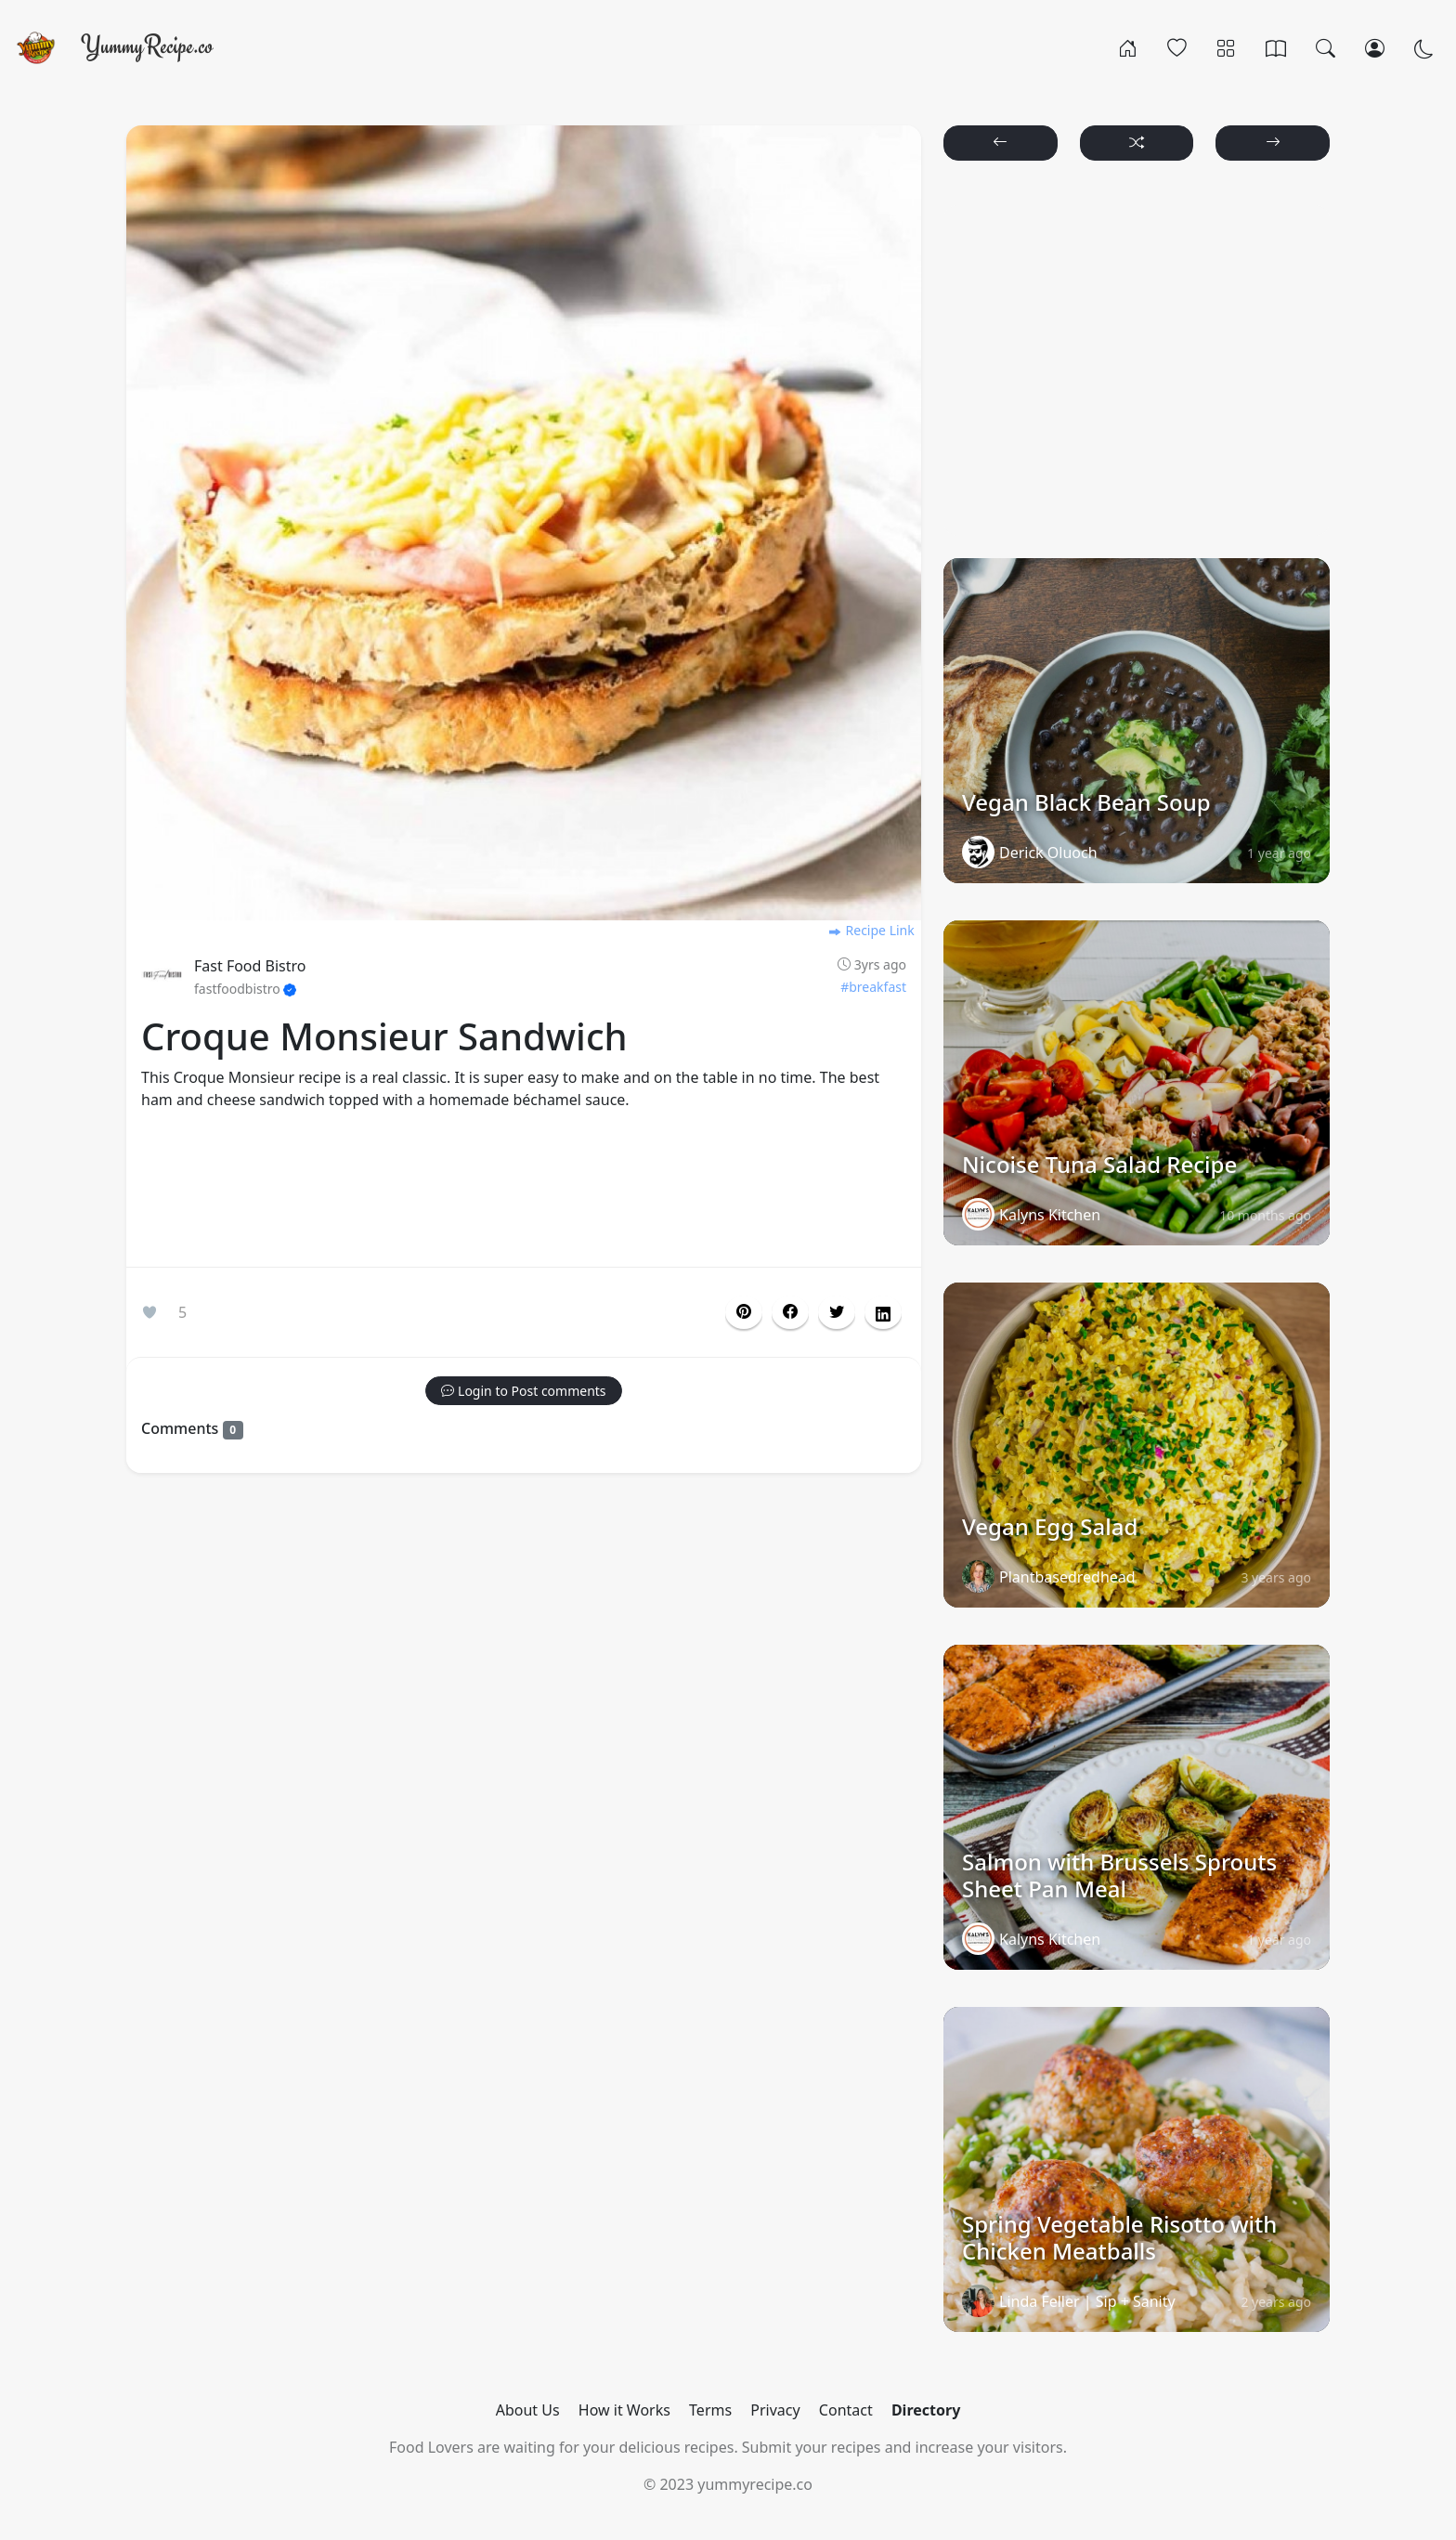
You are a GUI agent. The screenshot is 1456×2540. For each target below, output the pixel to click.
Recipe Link (871, 930)
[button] (790, 1312)
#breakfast (873, 987)
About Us (528, 2410)
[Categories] (1226, 47)
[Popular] (1177, 47)
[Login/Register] (1375, 47)
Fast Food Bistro (250, 966)
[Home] (1128, 47)
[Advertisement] (523, 1192)
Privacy (775, 2410)
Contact (846, 2410)
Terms (710, 2410)
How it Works (624, 2410)
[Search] (1325, 47)
